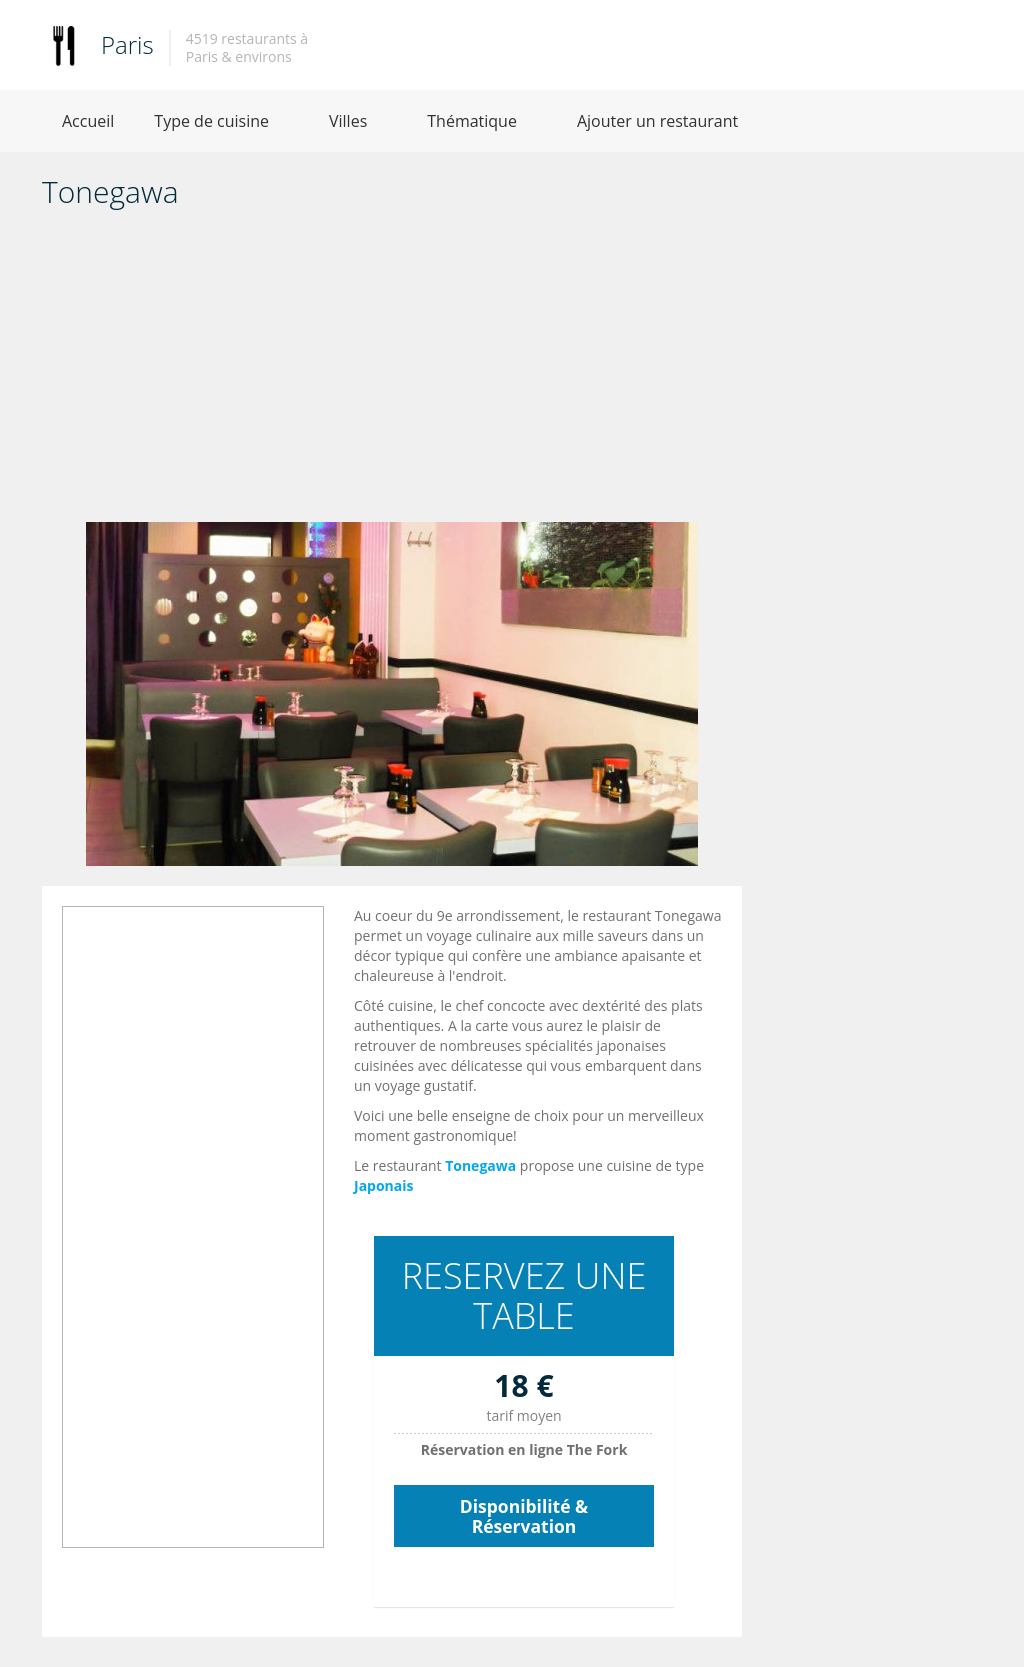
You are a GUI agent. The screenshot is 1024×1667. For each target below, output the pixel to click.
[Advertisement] (392, 372)
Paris (127, 44)
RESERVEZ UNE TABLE (524, 1295)
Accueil (88, 121)
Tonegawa (480, 1165)
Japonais (384, 1185)
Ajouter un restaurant (657, 121)
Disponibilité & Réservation (524, 1516)
